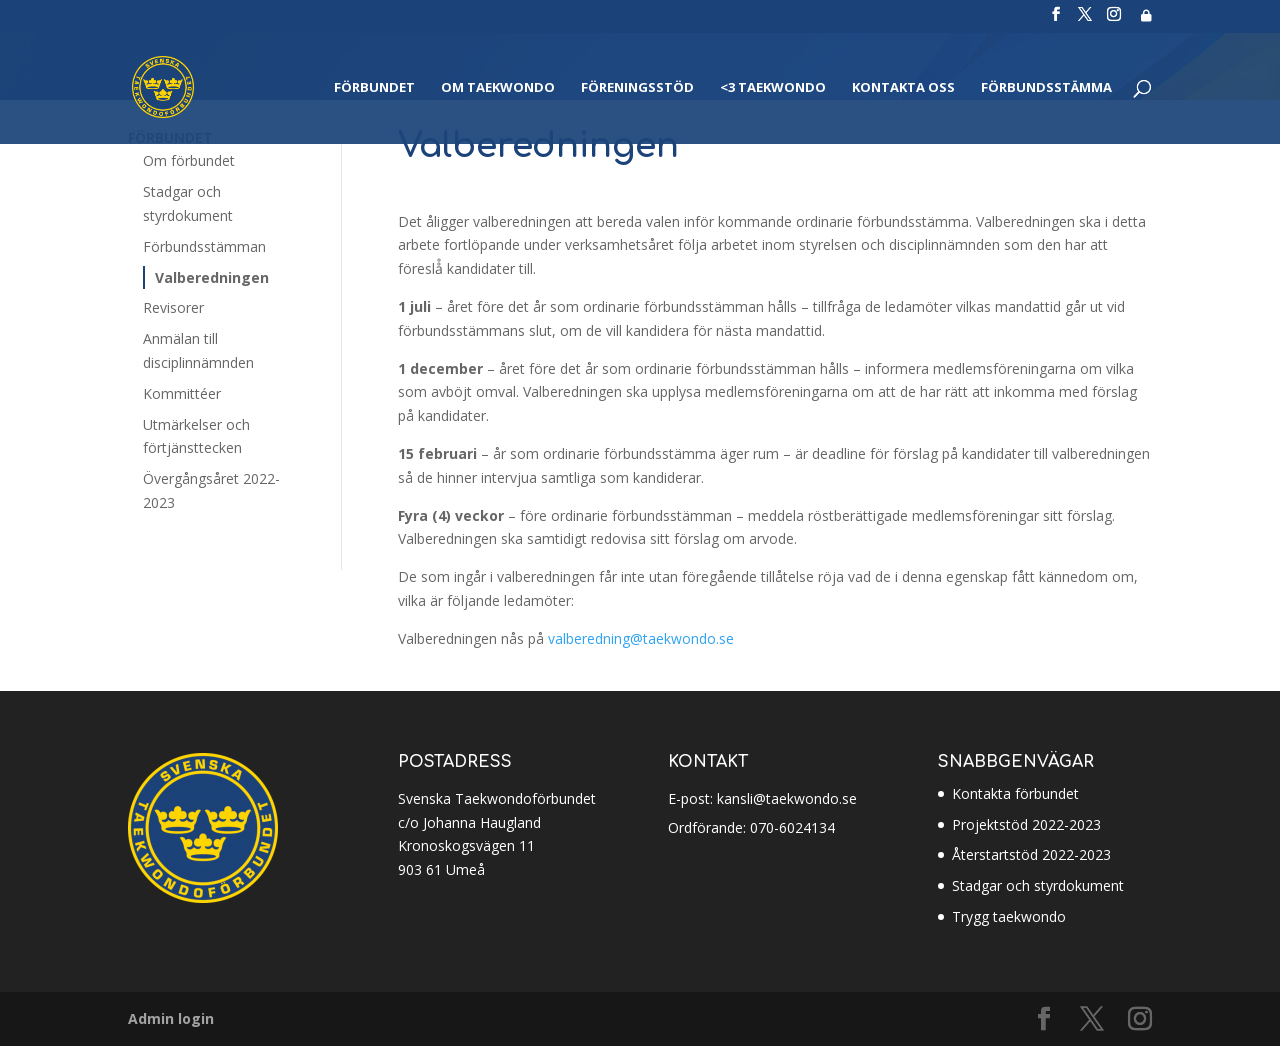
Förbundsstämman (204, 246)
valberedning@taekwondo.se (641, 638)
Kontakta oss (903, 88)
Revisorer (173, 307)
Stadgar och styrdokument (1038, 885)
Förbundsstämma (1046, 88)
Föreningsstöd (637, 88)
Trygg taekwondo (1009, 916)
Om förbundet (189, 160)
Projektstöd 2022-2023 (1026, 824)
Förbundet (374, 88)
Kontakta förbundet (1015, 793)
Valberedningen (212, 277)
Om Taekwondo (498, 88)
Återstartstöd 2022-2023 (1031, 854)
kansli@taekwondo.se (785, 798)
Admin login (171, 1018)
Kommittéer (182, 393)
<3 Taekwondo (773, 88)
